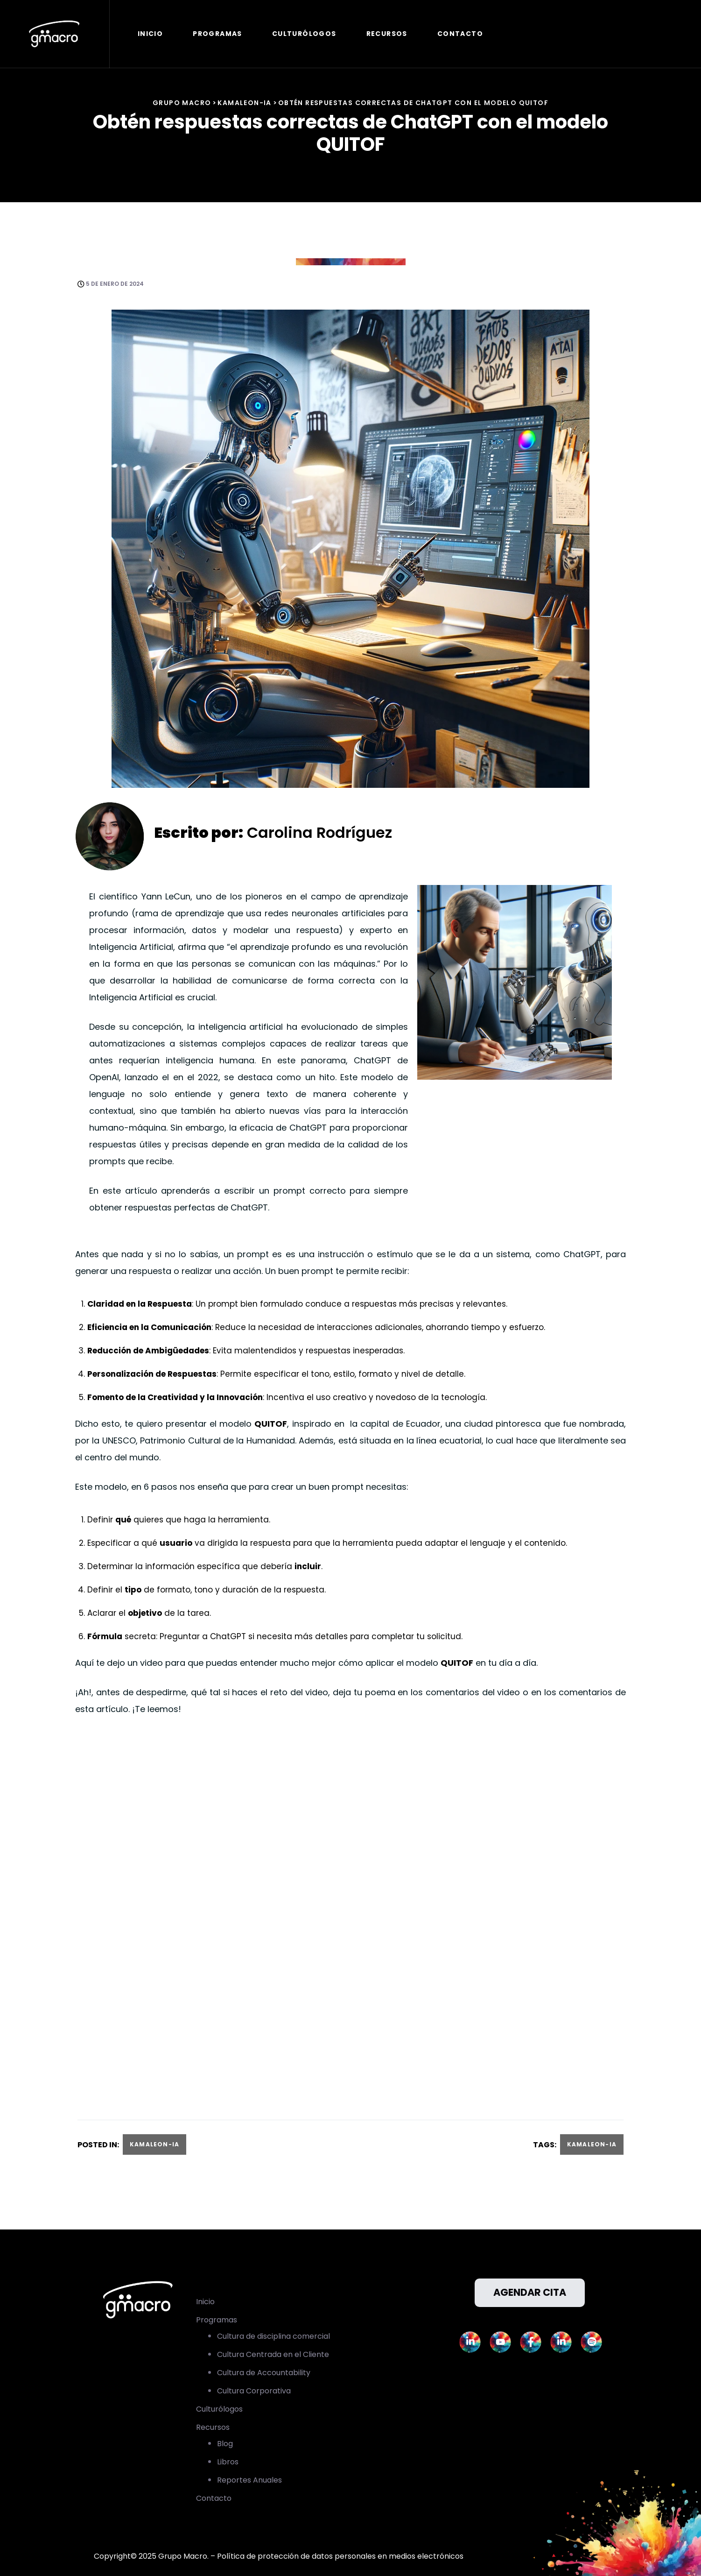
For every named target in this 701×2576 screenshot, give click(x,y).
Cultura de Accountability (263, 2372)
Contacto (461, 33)
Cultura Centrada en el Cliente (273, 2354)
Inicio (151, 33)
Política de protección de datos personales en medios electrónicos (340, 2556)
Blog (225, 2443)
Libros (227, 2461)
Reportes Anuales (249, 2480)
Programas (218, 33)
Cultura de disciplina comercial (273, 2336)
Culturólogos (305, 33)
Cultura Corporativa (254, 2390)
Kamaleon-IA (154, 2144)
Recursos (387, 33)
